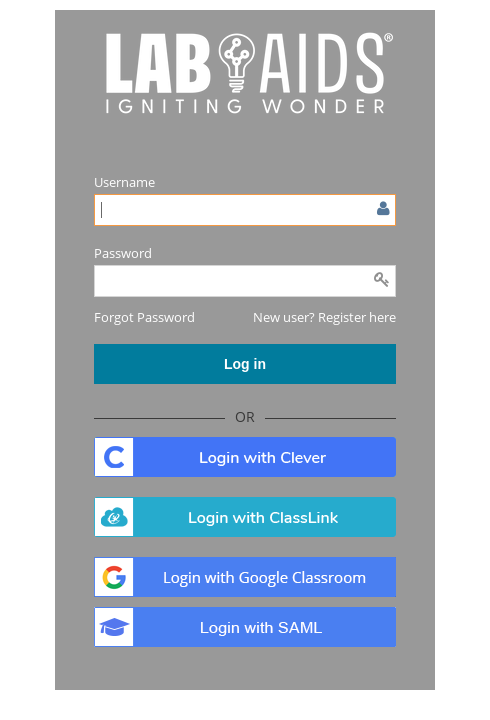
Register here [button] (357, 317)
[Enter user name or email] (245, 210)
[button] (144, 317)
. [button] (245, 457)
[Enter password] (245, 281)
